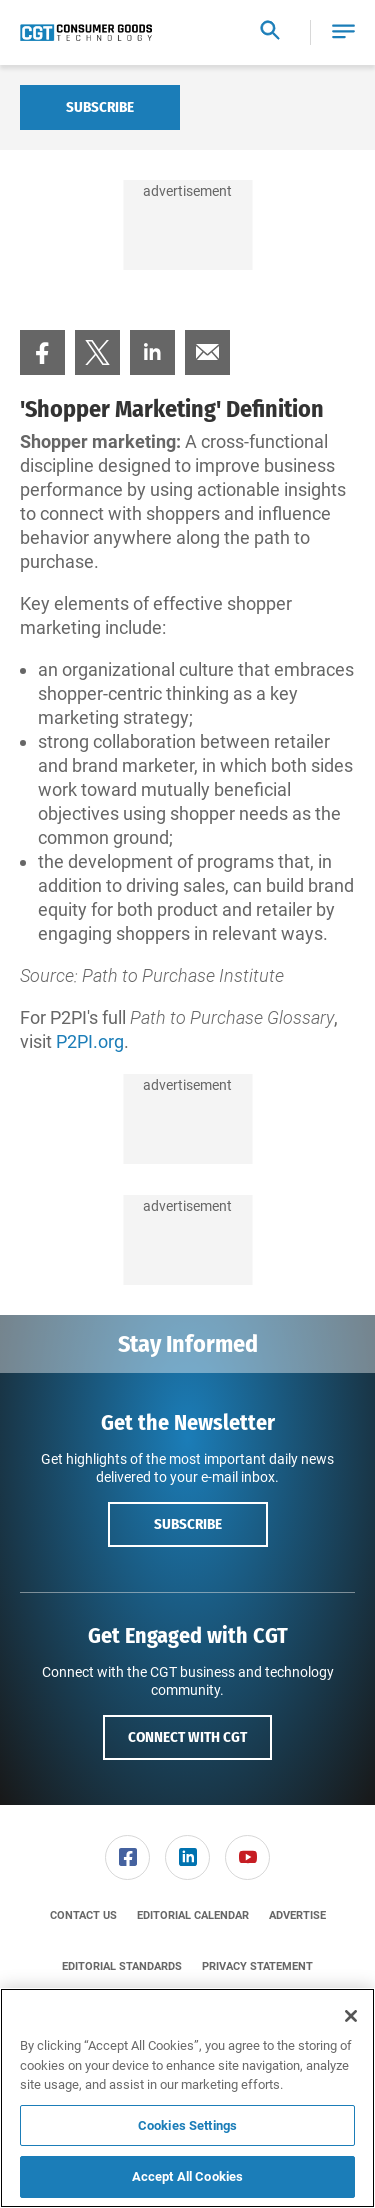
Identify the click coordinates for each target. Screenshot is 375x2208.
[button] (343, 32)
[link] (42, 352)
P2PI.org (90, 1041)
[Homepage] (86, 33)
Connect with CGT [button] (187, 1737)
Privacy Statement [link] (257, 1966)
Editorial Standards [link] (122, 1966)
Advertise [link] (297, 1915)
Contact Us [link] (83, 1915)
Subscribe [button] (188, 1524)
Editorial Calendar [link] (193, 1915)
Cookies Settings (187, 2125)
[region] (187, 2098)
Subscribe (100, 107)
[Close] (351, 2016)
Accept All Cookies (187, 2176)
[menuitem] (42, 352)
